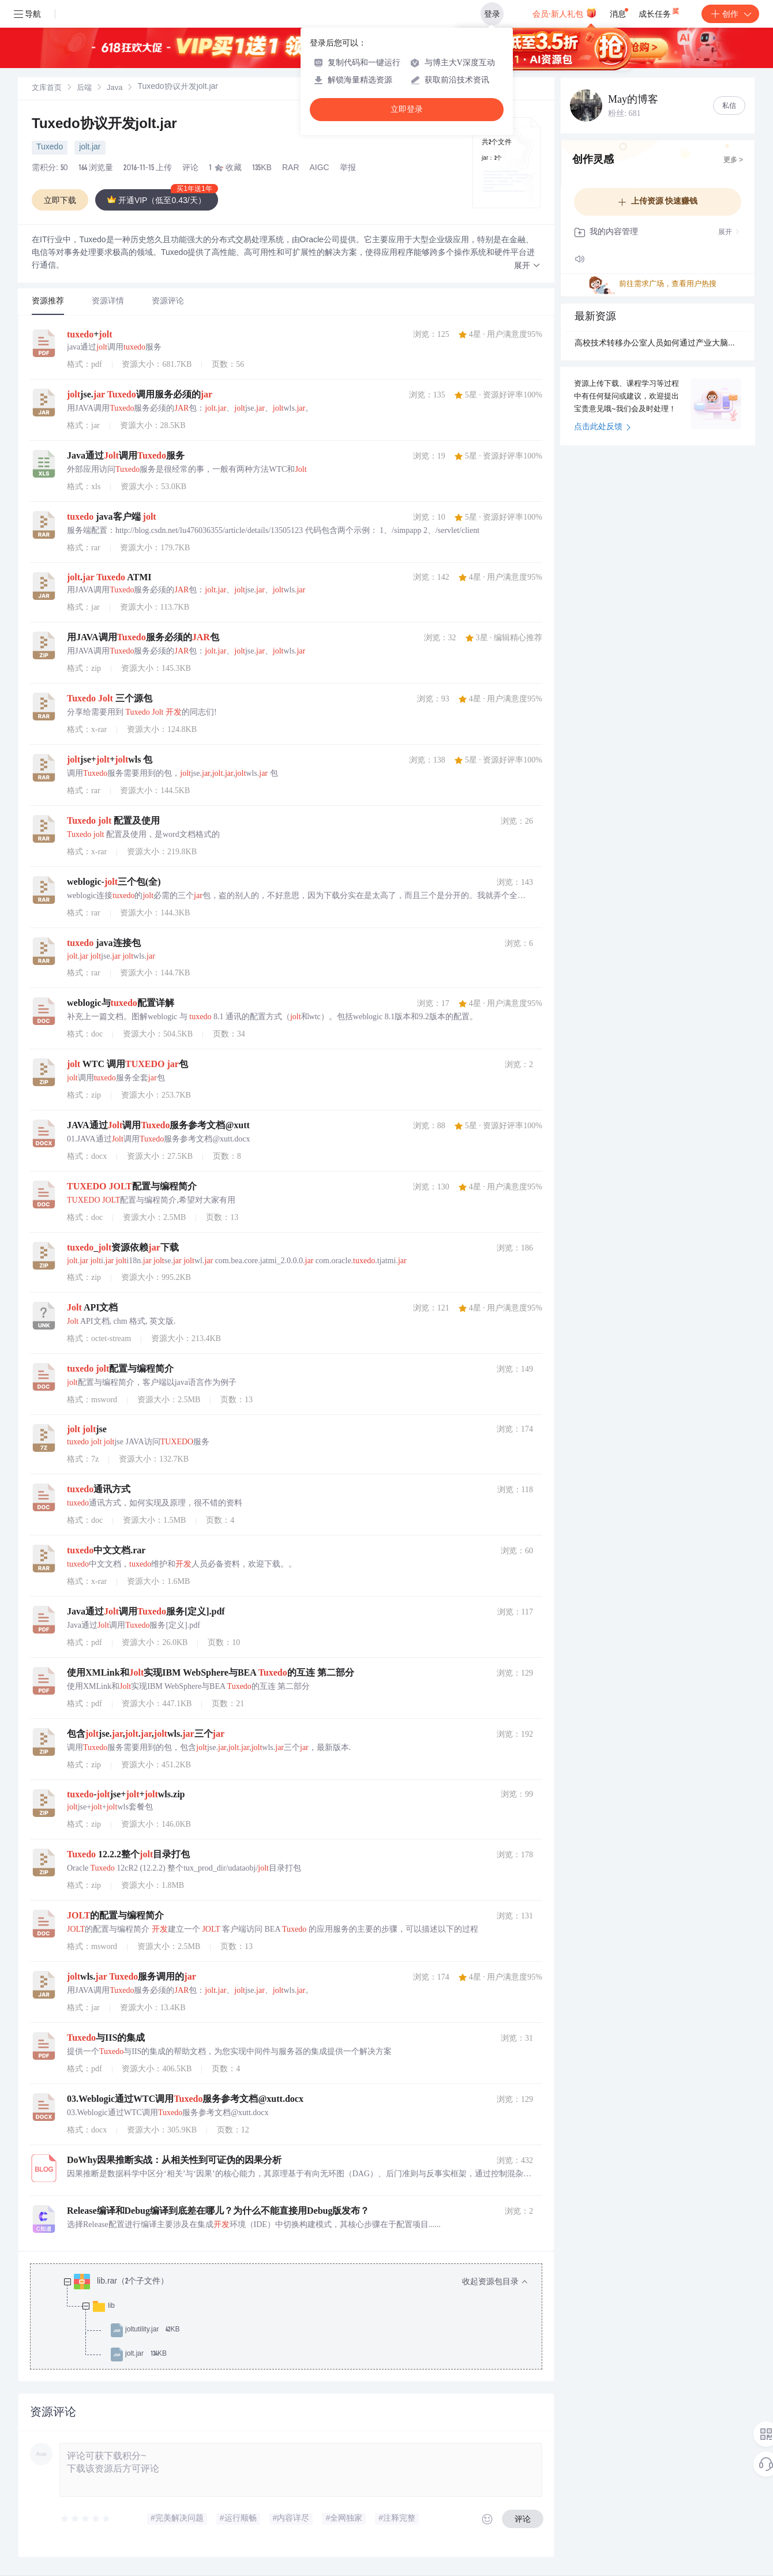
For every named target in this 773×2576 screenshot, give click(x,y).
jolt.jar (89, 148)
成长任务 (660, 11)
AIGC (319, 168)
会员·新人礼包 (564, 12)
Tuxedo (49, 148)
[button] (527, 266)
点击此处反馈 (602, 427)
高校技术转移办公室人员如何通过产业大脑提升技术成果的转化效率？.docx (658, 344)
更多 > (733, 160)
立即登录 (407, 109)
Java (114, 88)
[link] (47, 88)
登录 (492, 13)
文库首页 (47, 88)
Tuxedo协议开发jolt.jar (104, 125)
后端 (84, 88)
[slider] (85, 2519)
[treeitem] (295, 2318)
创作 (730, 13)
